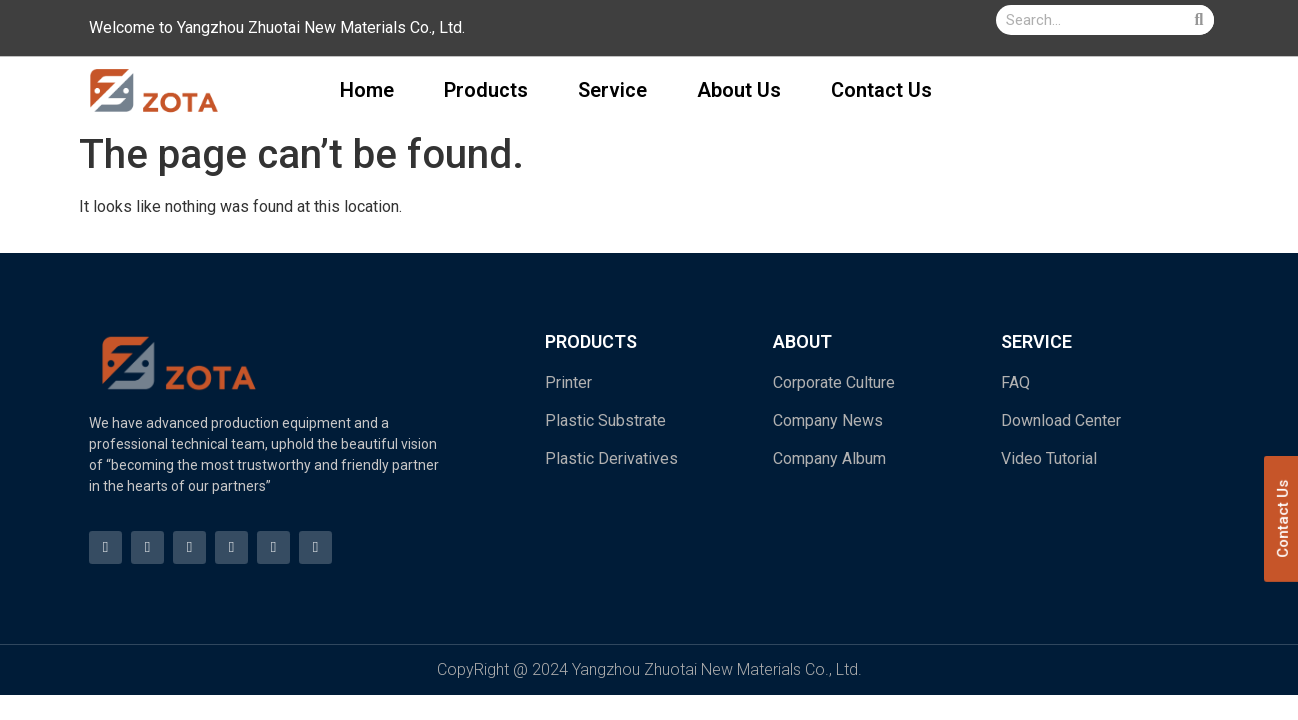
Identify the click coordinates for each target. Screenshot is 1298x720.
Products (486, 90)
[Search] (1199, 20)
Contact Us (881, 90)
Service (612, 90)
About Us (739, 90)
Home (367, 90)
